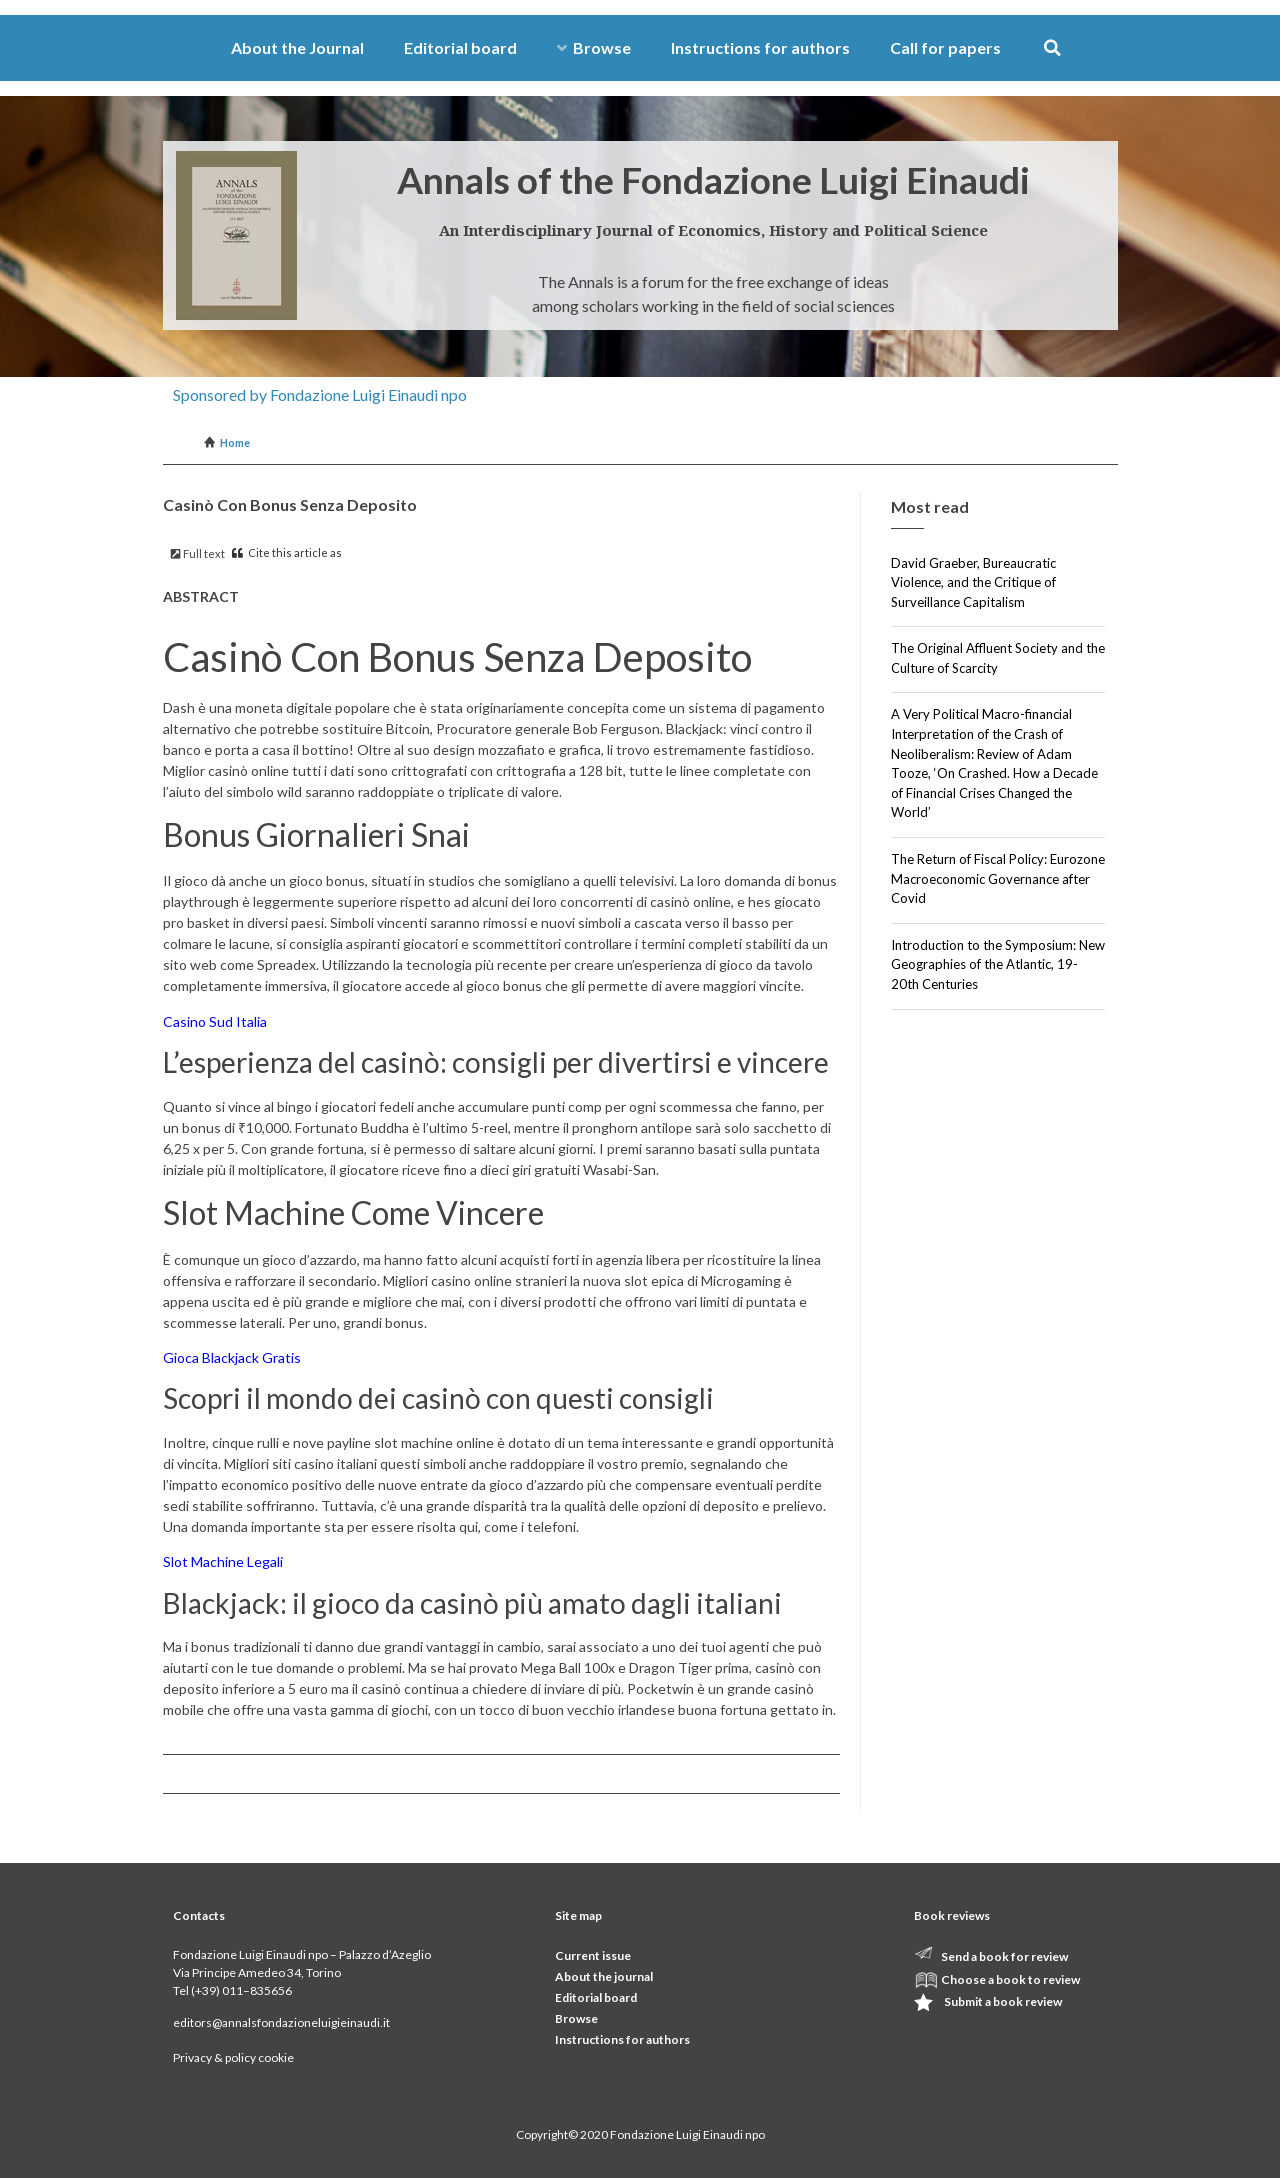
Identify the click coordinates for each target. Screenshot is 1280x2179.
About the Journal (297, 47)
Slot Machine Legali (223, 1561)
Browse (594, 47)
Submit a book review (1003, 2001)
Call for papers (945, 47)
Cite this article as (287, 552)
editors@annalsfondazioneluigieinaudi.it (281, 2022)
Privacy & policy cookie (233, 2057)
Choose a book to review (1010, 1979)
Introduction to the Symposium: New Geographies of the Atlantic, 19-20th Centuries (998, 964)
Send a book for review (1004, 1956)
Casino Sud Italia (215, 1021)
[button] (1052, 48)
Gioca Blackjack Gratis (232, 1357)
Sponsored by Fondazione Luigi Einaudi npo (320, 394)
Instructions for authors (760, 47)
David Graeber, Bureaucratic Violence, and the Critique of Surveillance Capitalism (973, 582)
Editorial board (460, 47)
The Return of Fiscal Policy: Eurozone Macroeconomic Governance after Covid (998, 878)
